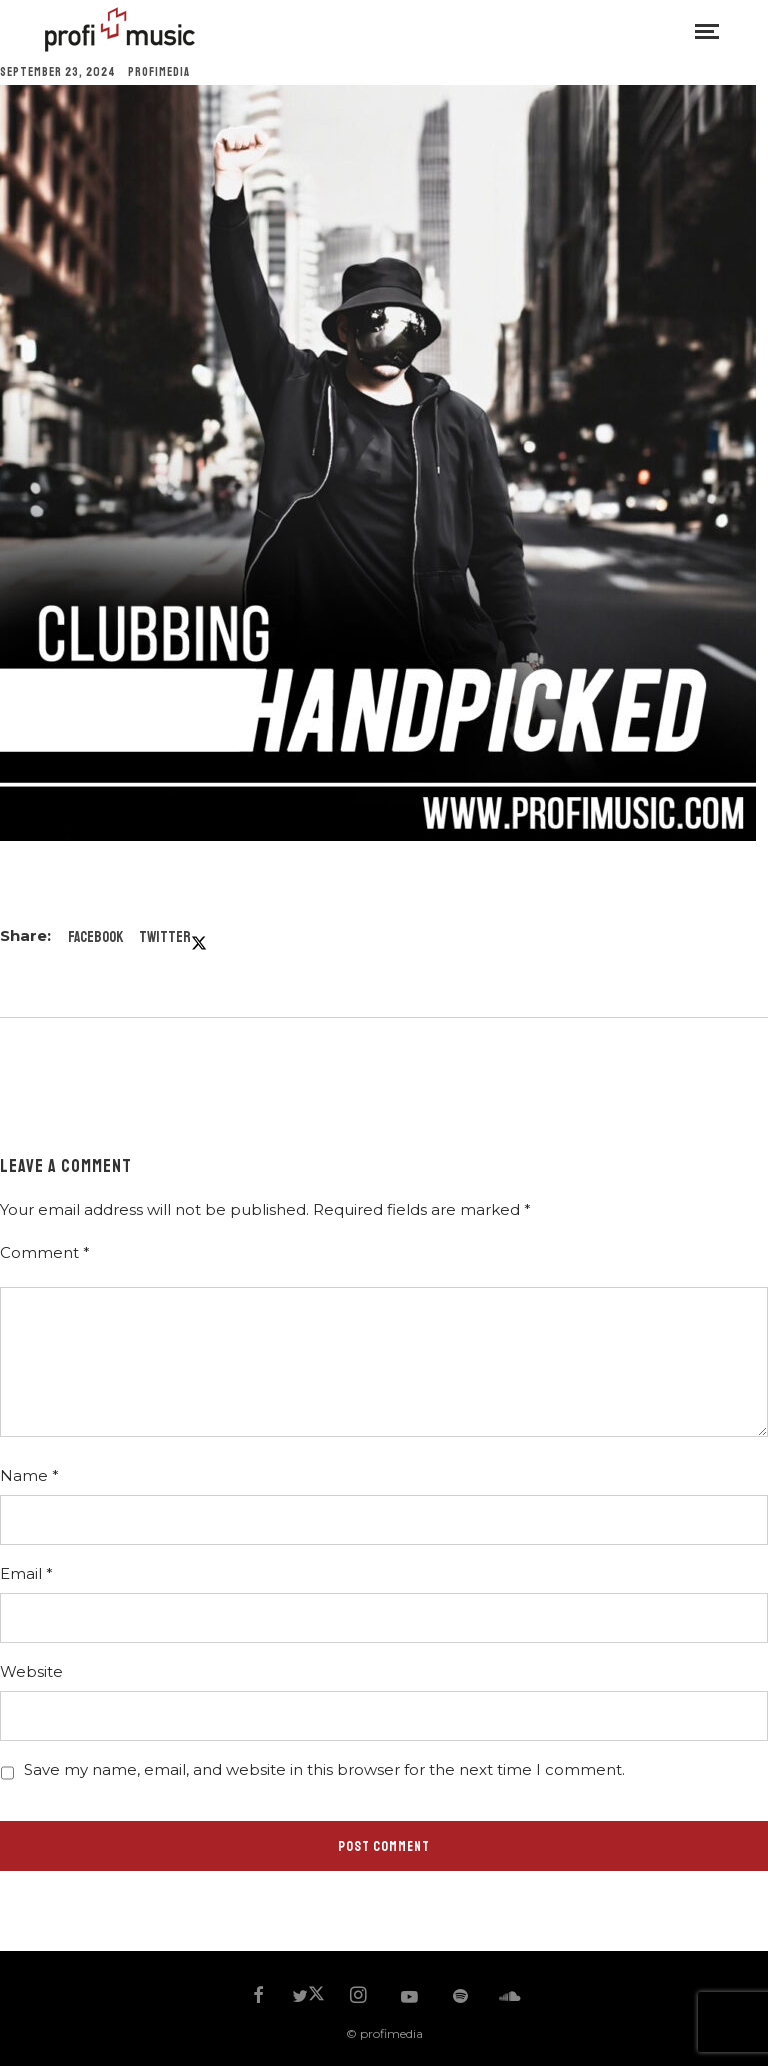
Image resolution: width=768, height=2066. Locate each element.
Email (26, 1573)
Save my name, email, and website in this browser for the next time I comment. (324, 1769)
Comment (45, 1252)
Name (29, 1475)
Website (31, 1671)
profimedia (159, 72)
